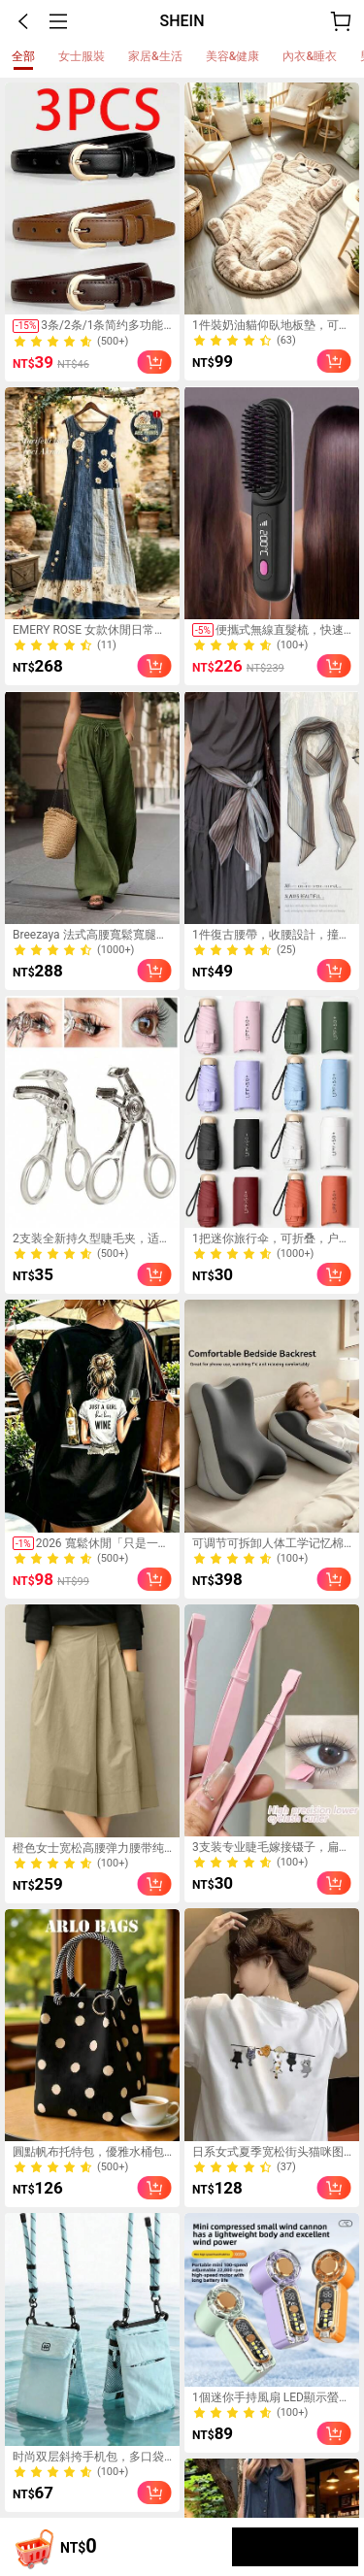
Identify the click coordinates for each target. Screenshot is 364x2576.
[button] (23, 21)
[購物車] (340, 21)
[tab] (23, 56)
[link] (92, 199)
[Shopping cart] (31, 2547)
